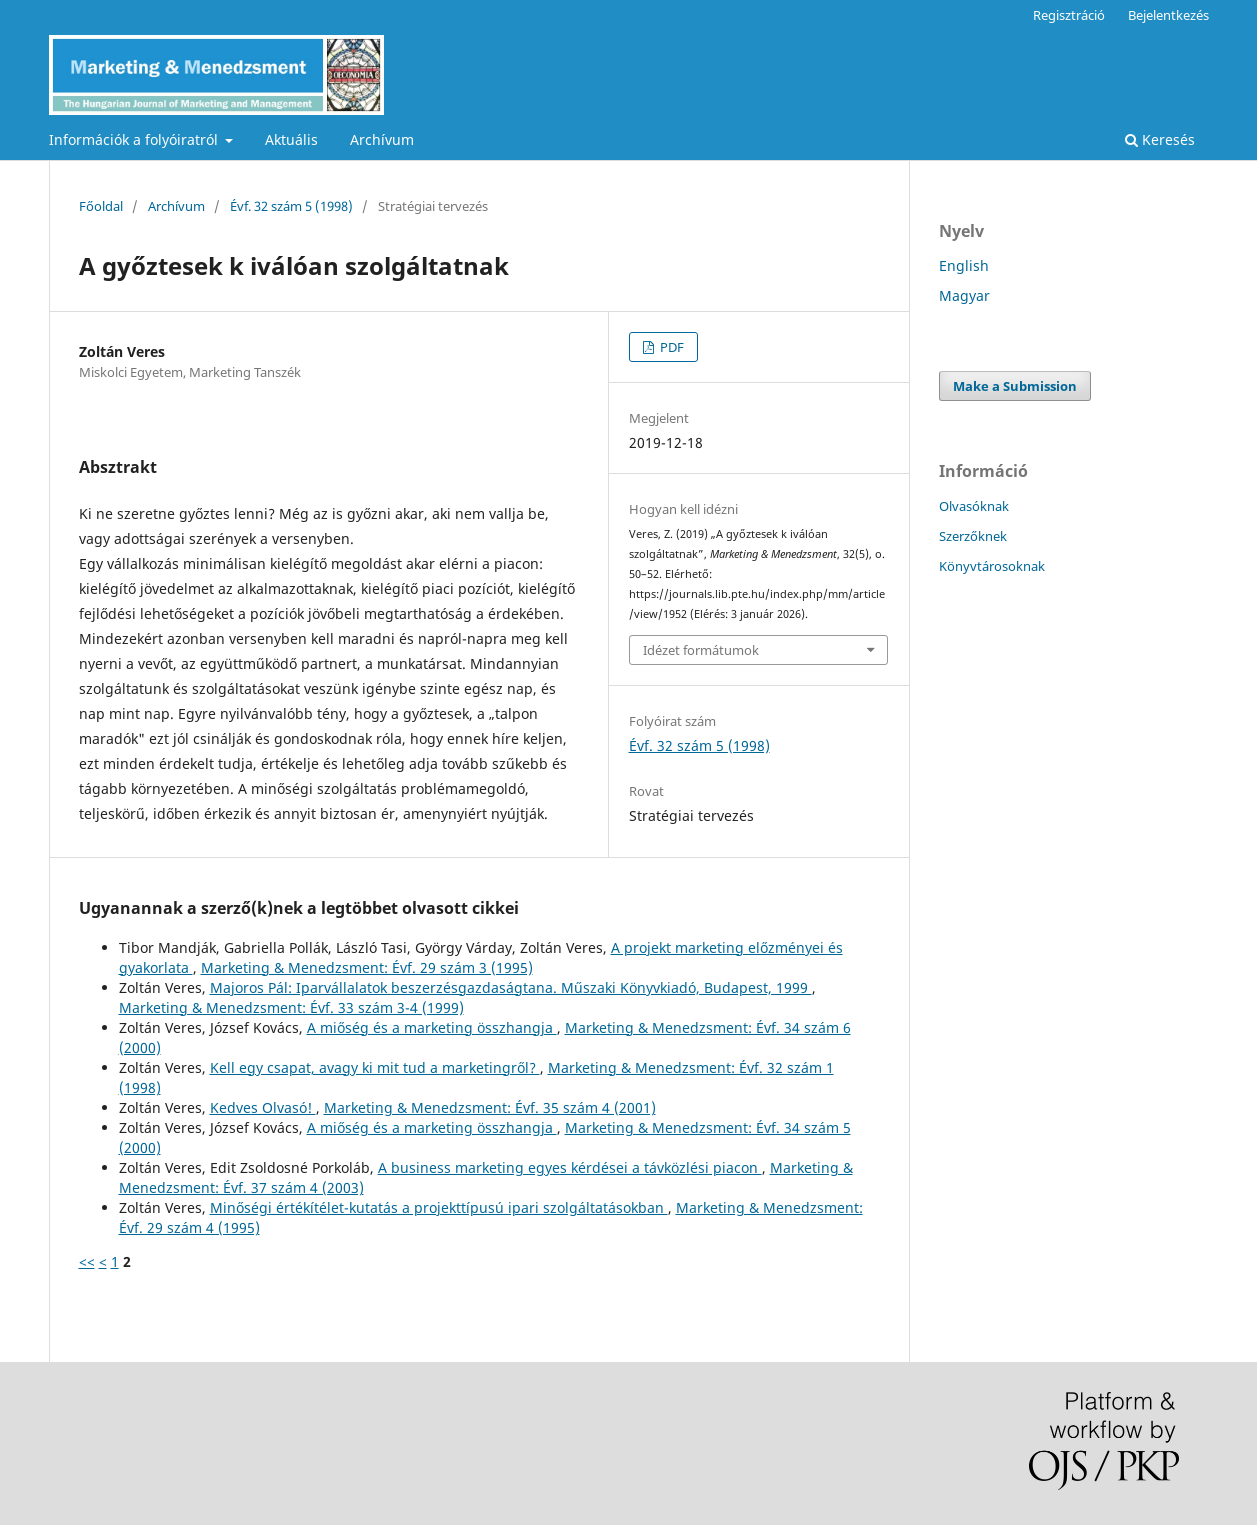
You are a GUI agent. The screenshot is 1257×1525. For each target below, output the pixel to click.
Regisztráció (1069, 15)
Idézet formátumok (701, 650)
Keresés (1160, 139)
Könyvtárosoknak (992, 566)
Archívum (382, 139)
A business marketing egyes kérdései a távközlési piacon (570, 1167)
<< (87, 1261)
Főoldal (101, 206)
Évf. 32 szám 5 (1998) (291, 206)
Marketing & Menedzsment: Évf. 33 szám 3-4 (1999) (291, 1007)
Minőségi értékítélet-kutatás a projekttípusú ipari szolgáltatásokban (439, 1207)
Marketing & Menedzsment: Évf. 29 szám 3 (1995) (367, 967)
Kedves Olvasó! (263, 1107)
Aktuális (291, 139)
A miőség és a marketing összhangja (432, 1027)
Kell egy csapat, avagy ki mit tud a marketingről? (375, 1067)
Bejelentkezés (1168, 15)
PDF (670, 347)
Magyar (964, 295)
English (964, 265)
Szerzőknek (973, 536)
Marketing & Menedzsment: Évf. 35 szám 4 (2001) (490, 1107)
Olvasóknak (974, 506)
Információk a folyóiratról (135, 139)
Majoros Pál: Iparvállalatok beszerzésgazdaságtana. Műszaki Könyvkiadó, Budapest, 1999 (511, 987)
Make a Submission (1015, 386)
